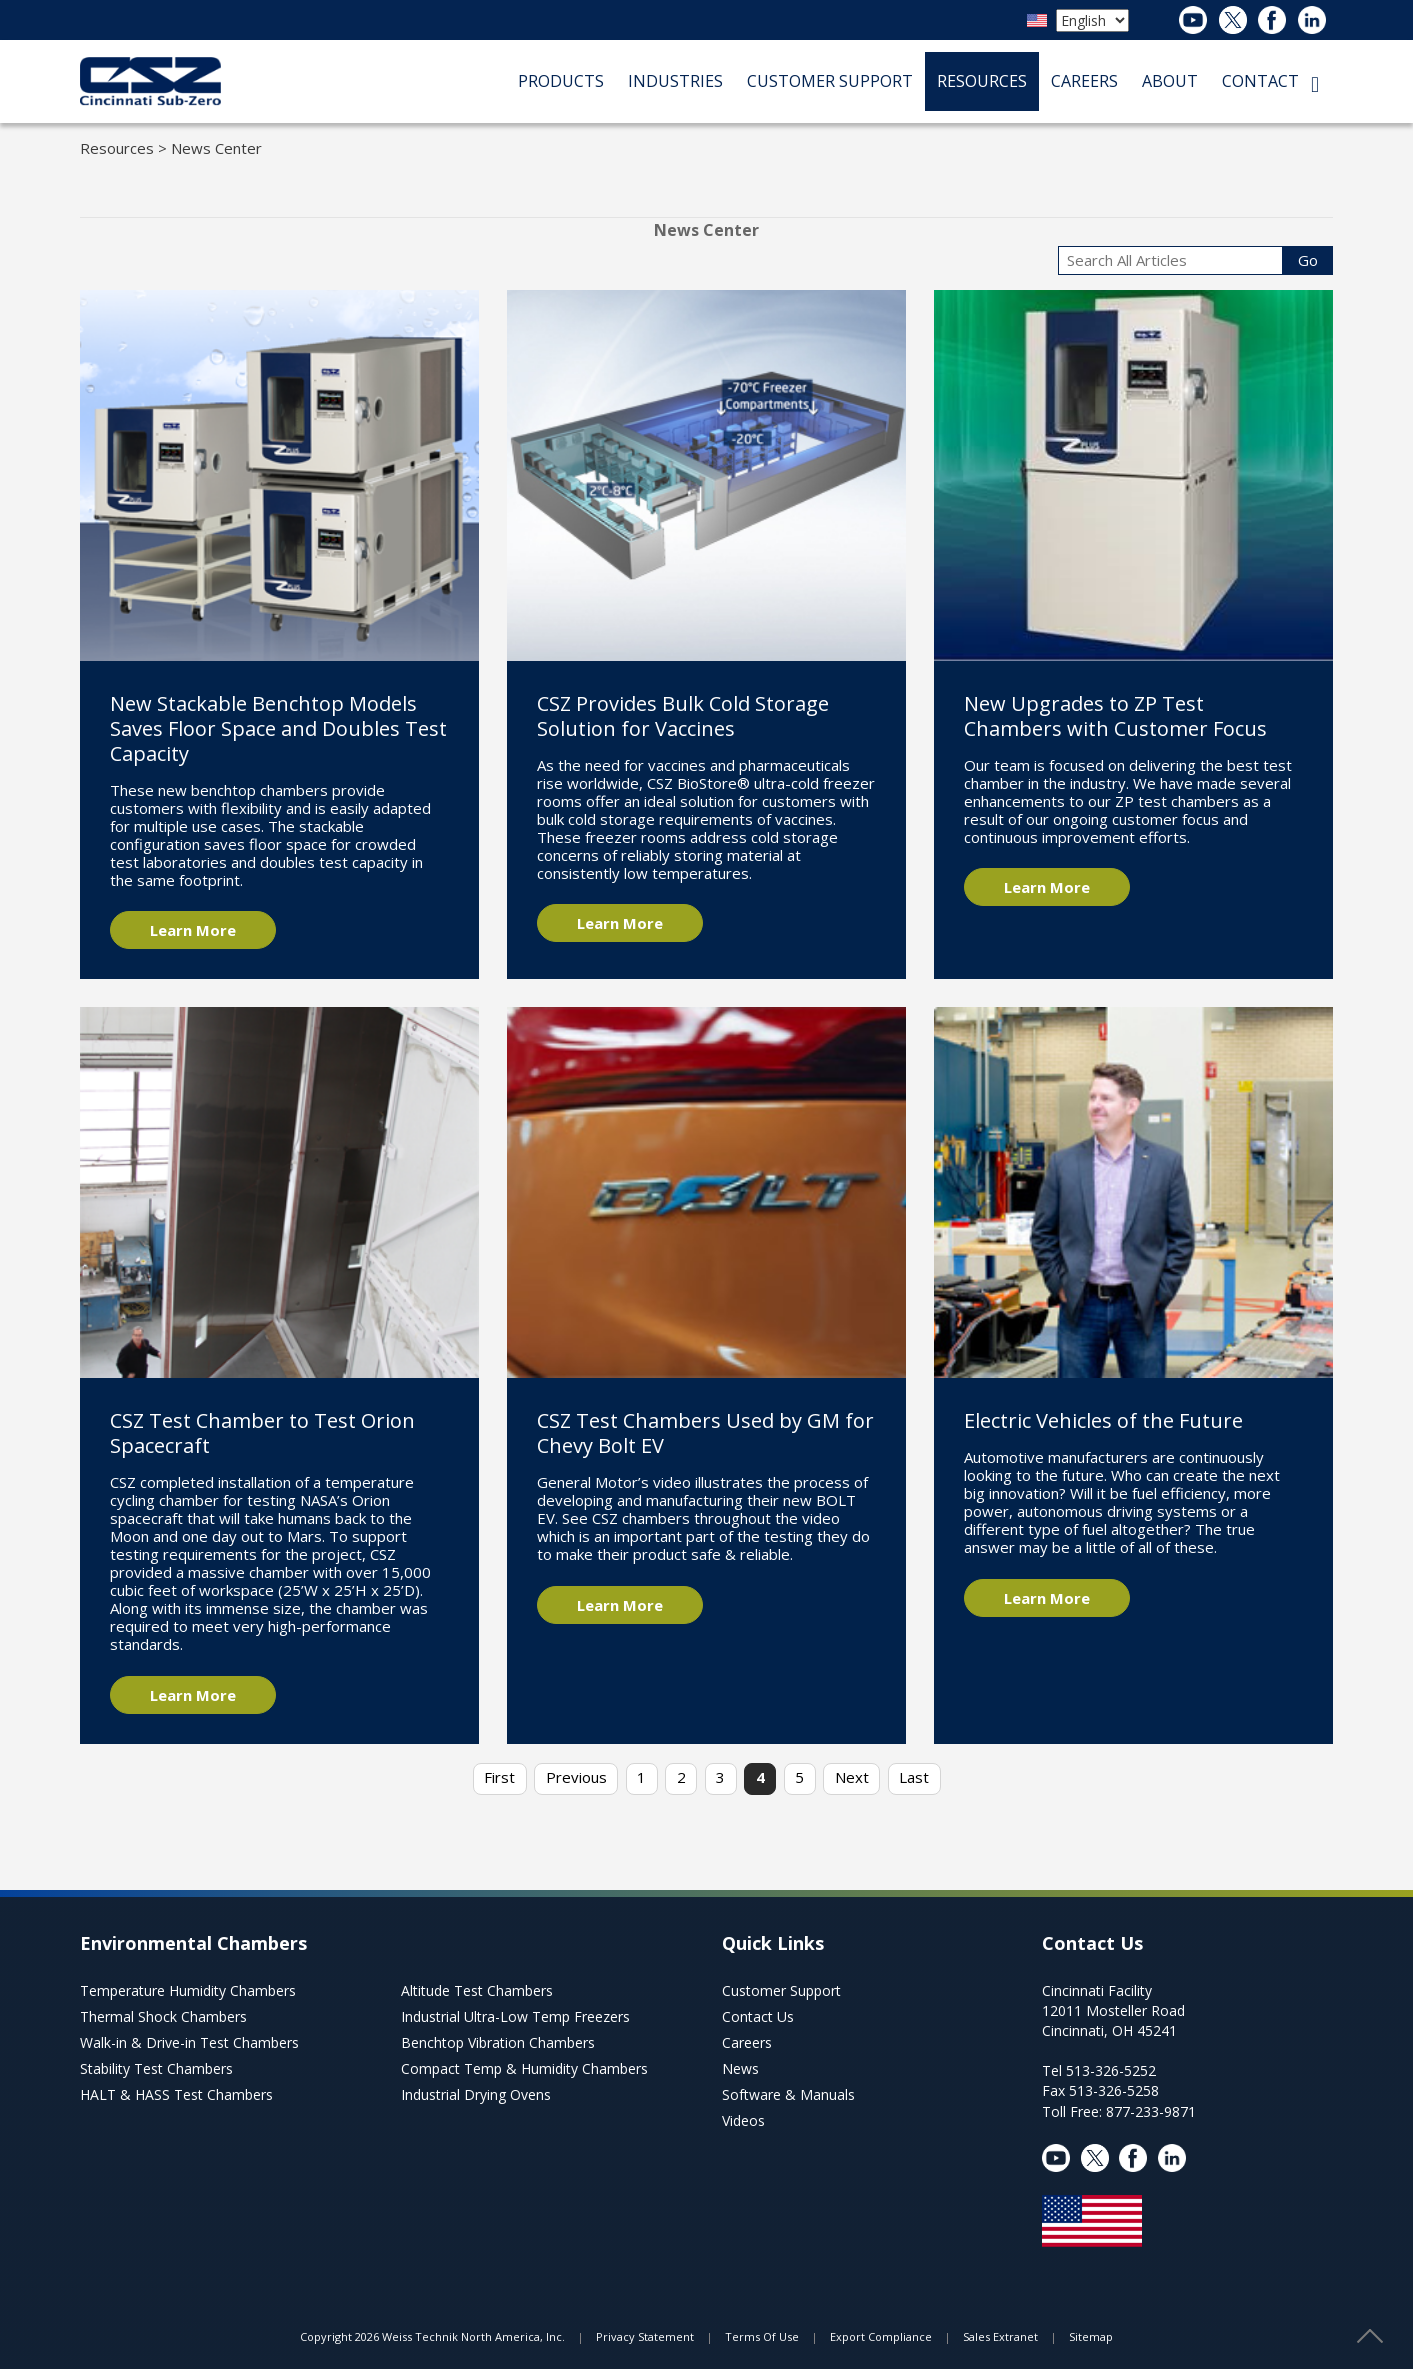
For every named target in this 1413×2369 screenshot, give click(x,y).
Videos (743, 2120)
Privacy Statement (645, 2336)
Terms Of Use (762, 2336)
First (499, 1777)
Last (914, 1777)
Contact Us (758, 2016)
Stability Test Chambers (156, 2068)
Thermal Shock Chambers (163, 2016)
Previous (576, 1777)
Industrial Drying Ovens (476, 2094)
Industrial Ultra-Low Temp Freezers (515, 2016)
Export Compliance (881, 2336)
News (740, 2068)
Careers (747, 2042)
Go (1308, 260)
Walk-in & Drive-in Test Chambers (189, 2042)
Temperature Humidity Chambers (188, 1990)
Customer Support (781, 1990)
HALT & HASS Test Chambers (176, 2094)
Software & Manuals (788, 2094)
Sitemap (1091, 2336)
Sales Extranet (1000, 2336)
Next (852, 1777)
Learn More (193, 930)
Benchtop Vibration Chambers (498, 2042)
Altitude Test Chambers (477, 1990)
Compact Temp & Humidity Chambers (524, 2068)
